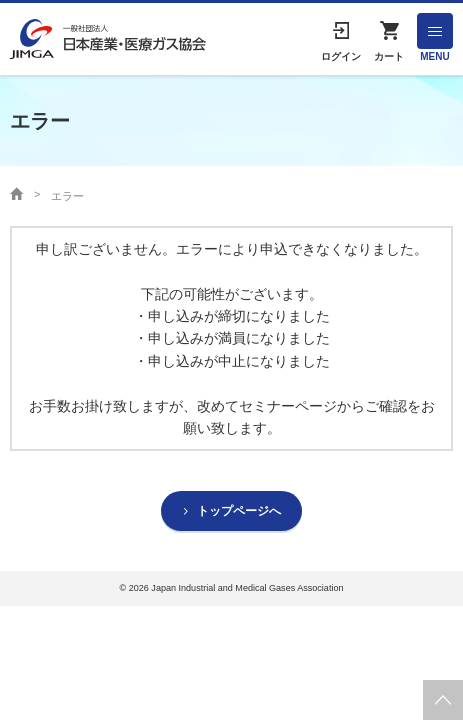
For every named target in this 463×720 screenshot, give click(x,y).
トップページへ (239, 511)
